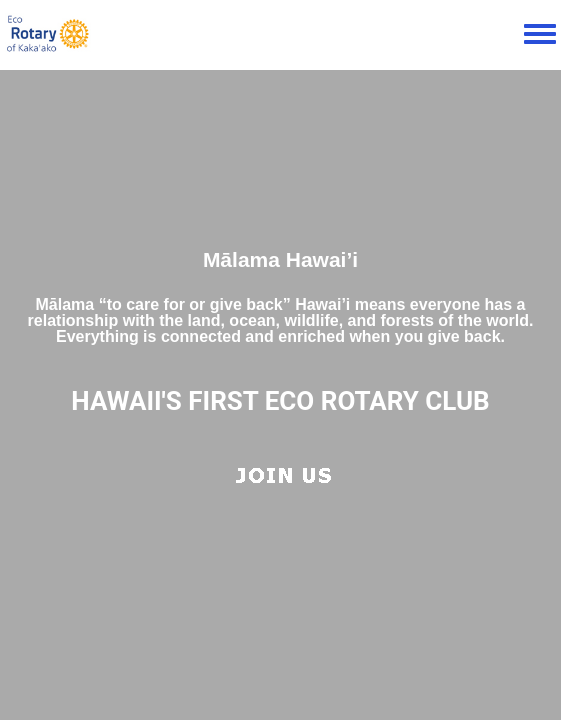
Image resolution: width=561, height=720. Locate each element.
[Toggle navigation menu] (540, 35)
